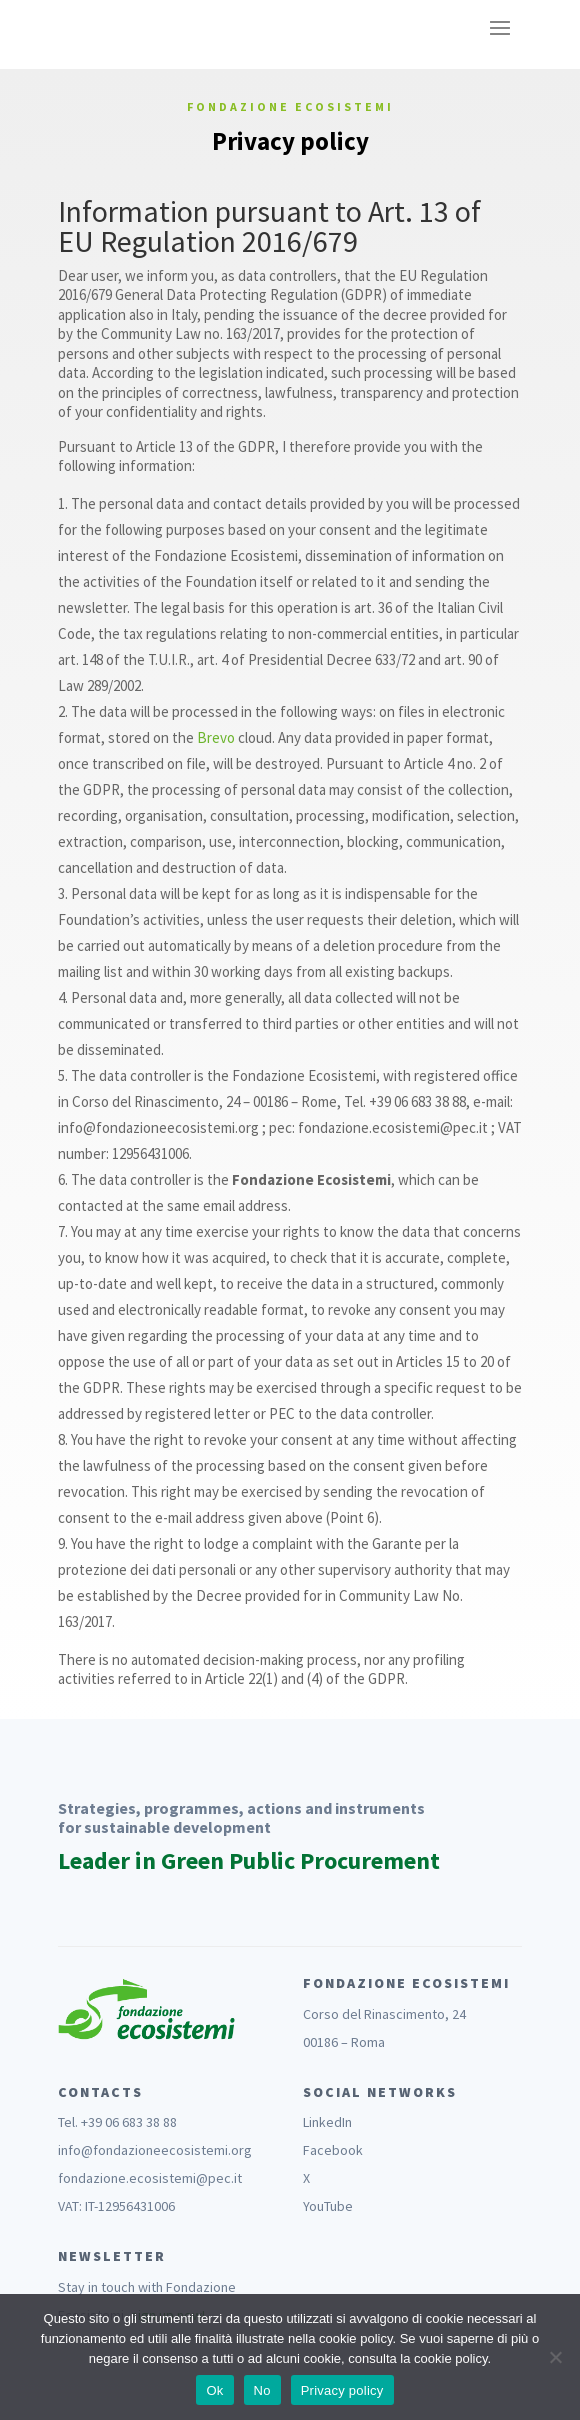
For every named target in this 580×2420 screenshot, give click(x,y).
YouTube (328, 2206)
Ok (214, 2390)
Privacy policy (342, 2390)
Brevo (216, 737)
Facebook (333, 2150)
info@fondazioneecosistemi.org (155, 2150)
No (262, 2390)
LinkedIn (327, 2122)
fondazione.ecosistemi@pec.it (150, 2178)
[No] (555, 2357)
